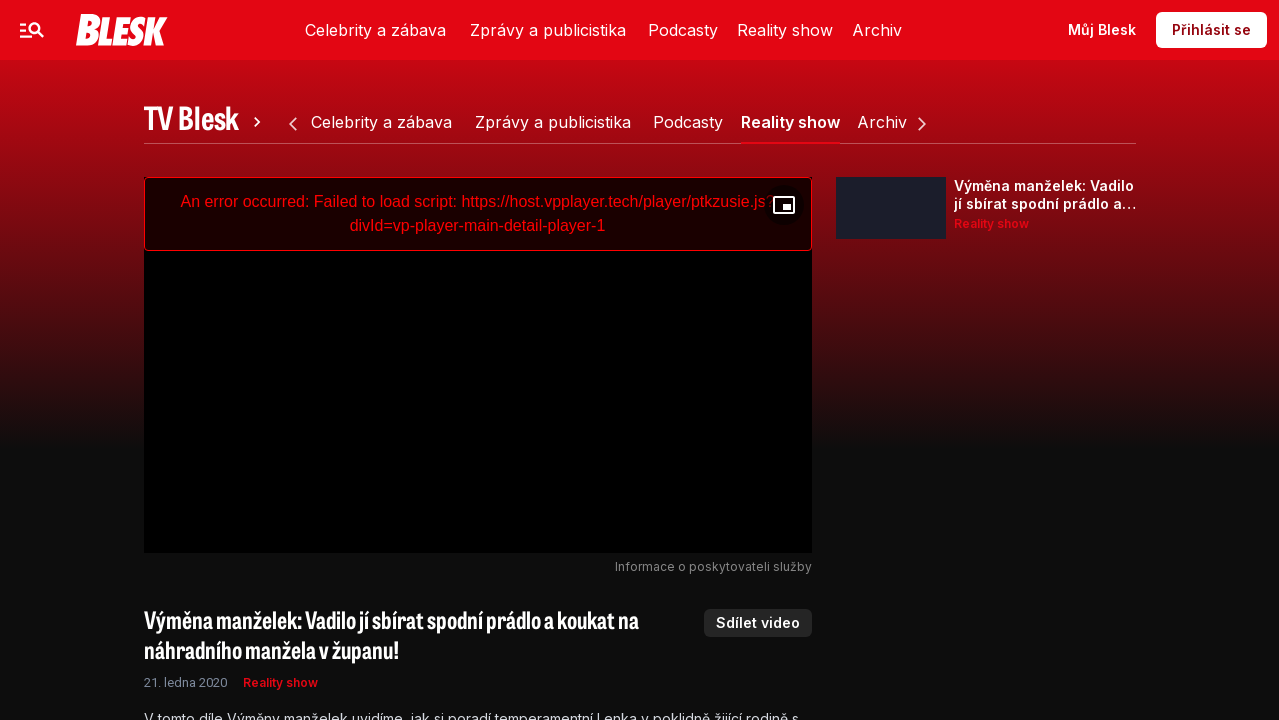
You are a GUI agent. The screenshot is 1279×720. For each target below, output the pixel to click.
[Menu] (32, 30)
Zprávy (237, 29)
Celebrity (144, 29)
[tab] (206, 122)
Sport (317, 29)
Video (393, 29)
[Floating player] (784, 205)
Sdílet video (758, 622)
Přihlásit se (1211, 29)
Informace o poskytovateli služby (713, 566)
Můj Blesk (1102, 29)
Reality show (280, 682)
